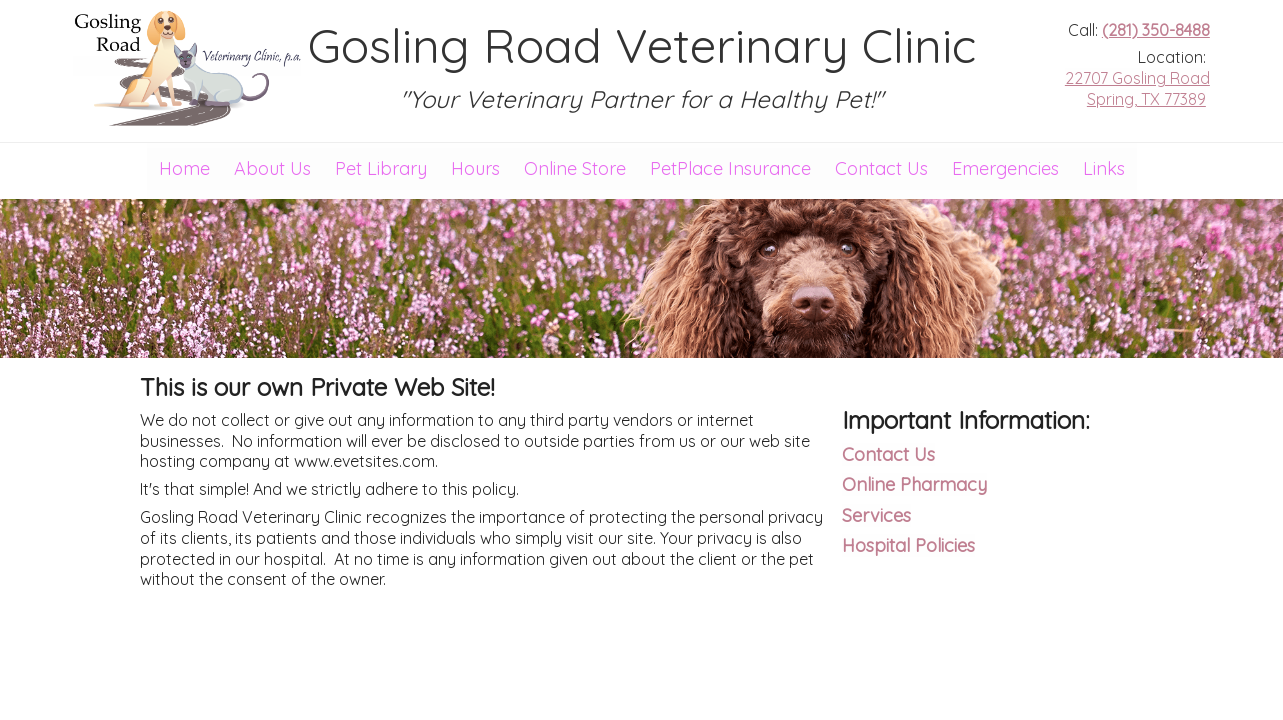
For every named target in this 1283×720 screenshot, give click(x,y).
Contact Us (881, 168)
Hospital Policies (908, 545)
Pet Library (381, 168)
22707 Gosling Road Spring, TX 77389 (1137, 88)
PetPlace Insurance (730, 168)
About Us (272, 168)
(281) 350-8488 (1156, 30)
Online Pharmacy (914, 484)
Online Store (575, 168)
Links (1104, 168)
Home (184, 168)
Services (876, 515)
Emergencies (1005, 168)
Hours (475, 168)
